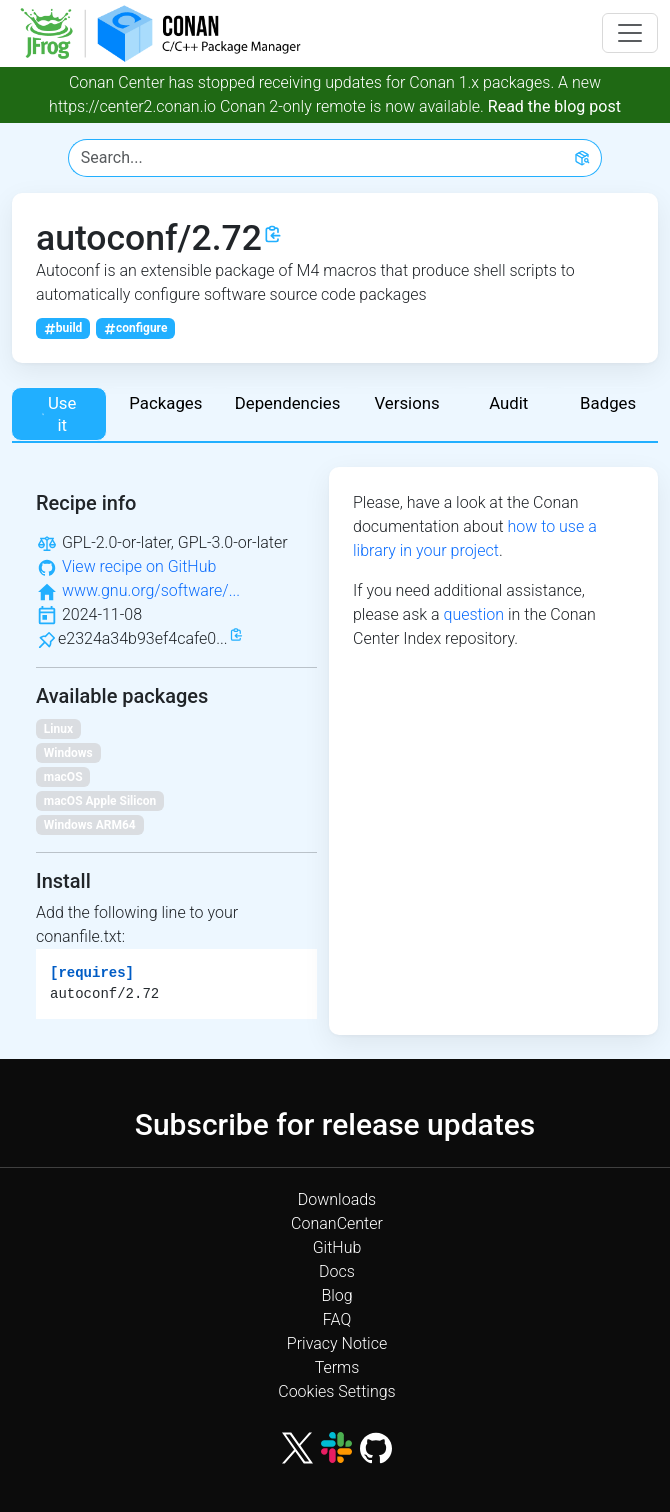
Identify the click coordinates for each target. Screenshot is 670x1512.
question (473, 614)
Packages (165, 403)
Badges (608, 403)
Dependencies (288, 403)
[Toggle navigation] (630, 33)
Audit (508, 403)
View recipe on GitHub (139, 566)
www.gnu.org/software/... (151, 590)
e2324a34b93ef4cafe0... (143, 638)
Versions (406, 403)
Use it (59, 414)
